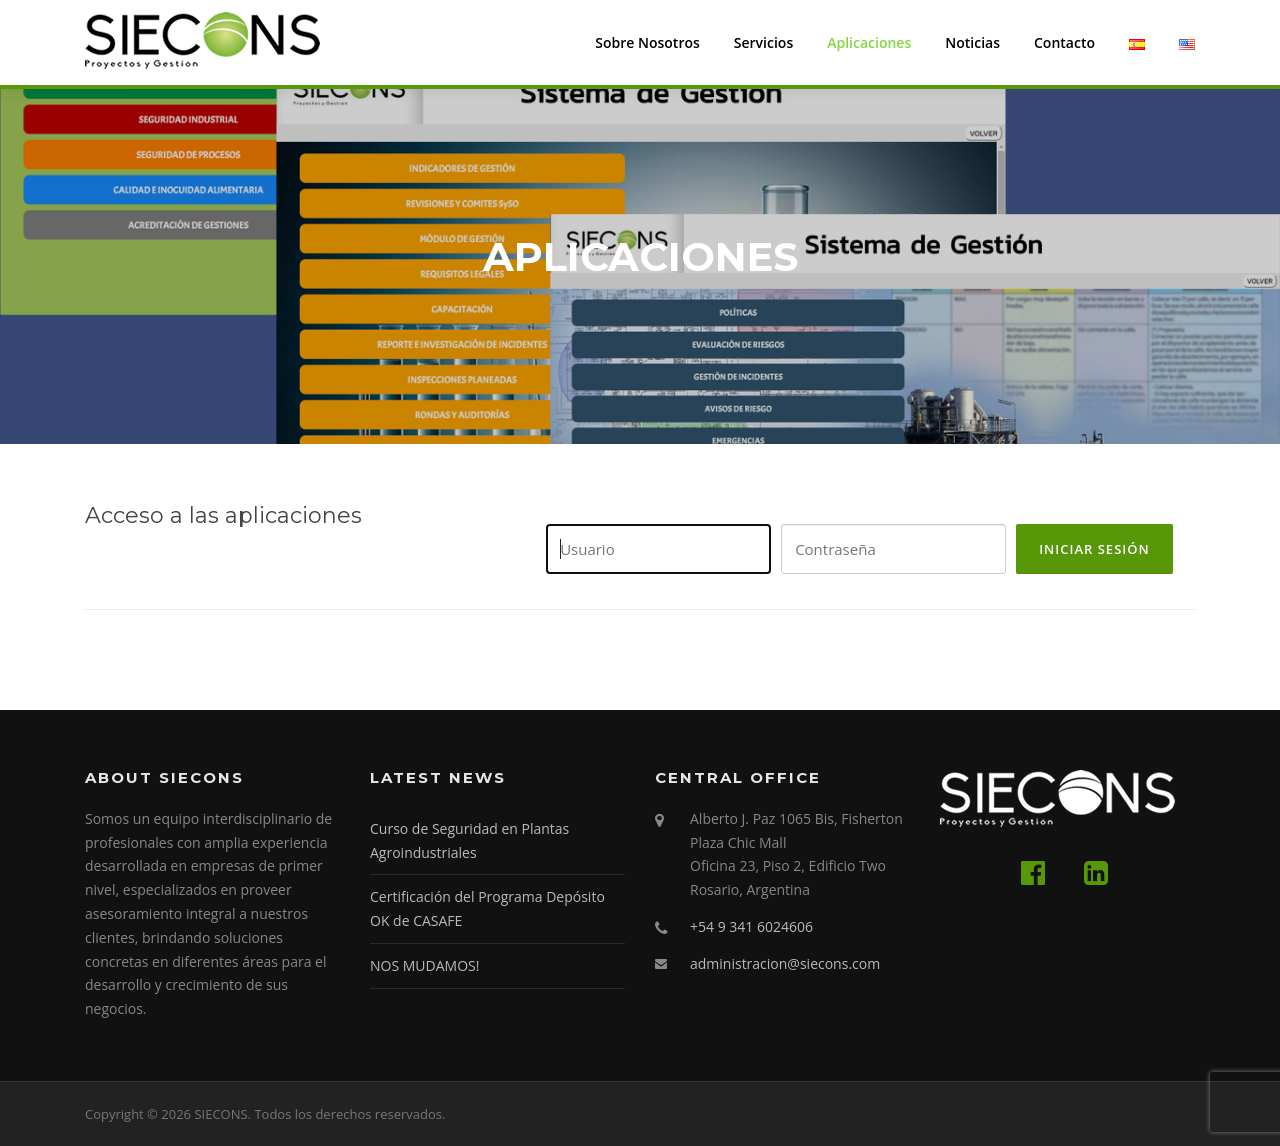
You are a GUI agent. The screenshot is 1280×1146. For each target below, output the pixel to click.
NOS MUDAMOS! (424, 965)
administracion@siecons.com (785, 963)
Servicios (763, 42)
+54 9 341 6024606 (751, 926)
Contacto (1064, 42)
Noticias (972, 42)
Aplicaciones (869, 42)
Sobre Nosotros (647, 42)
